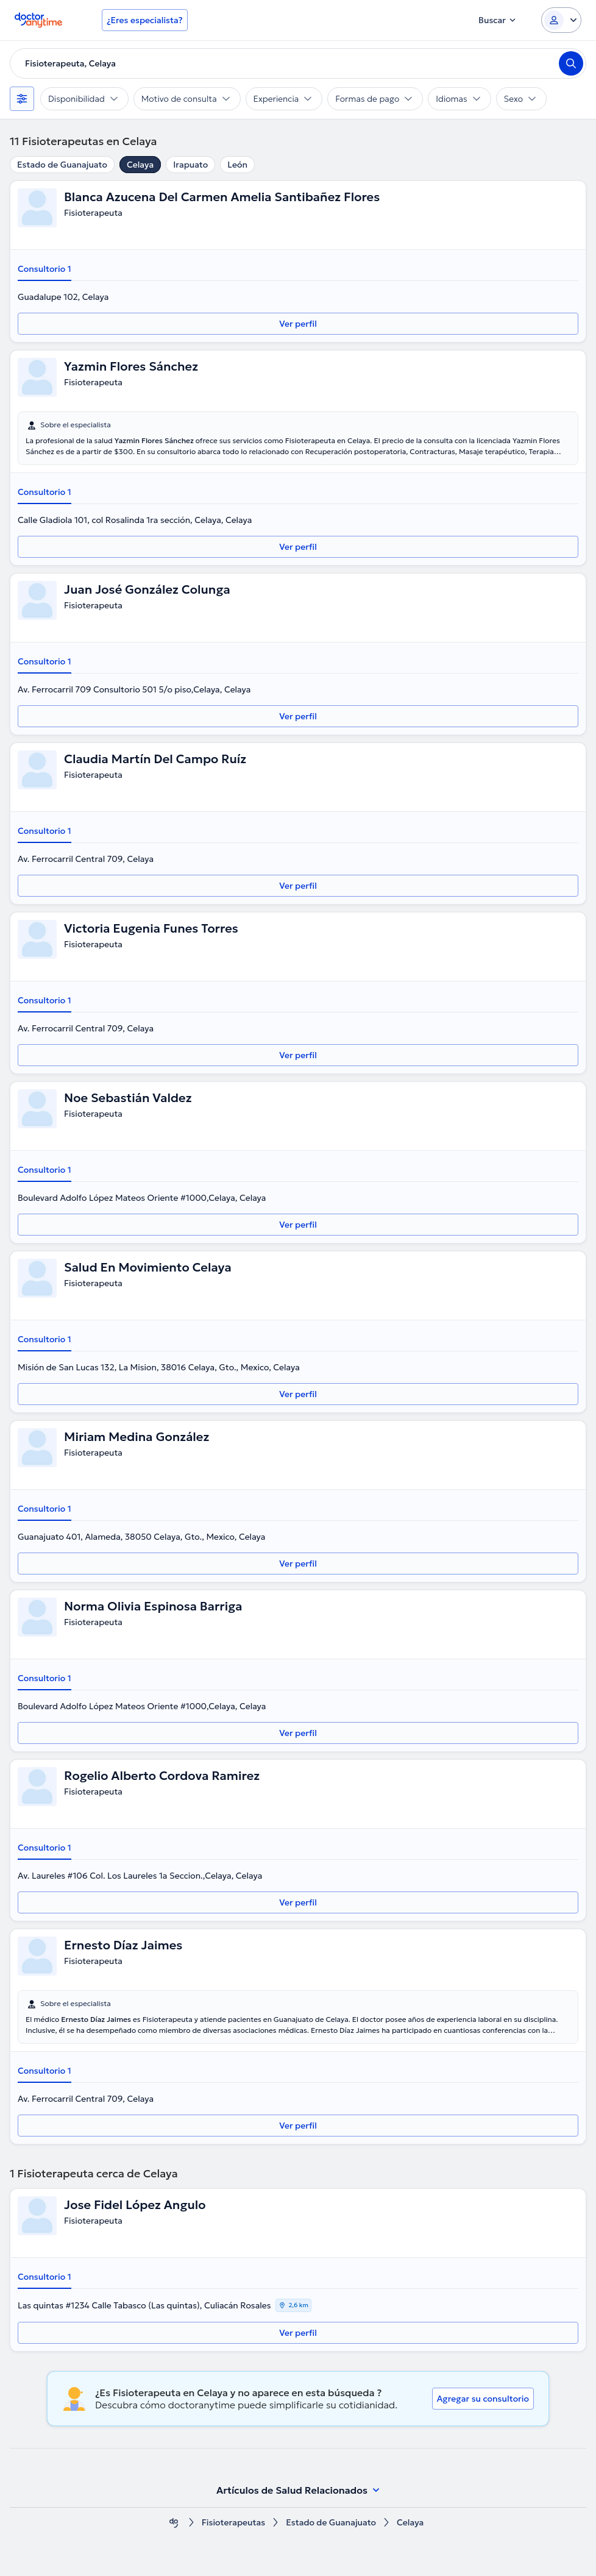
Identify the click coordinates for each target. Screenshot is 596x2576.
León (237, 164)
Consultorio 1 (44, 268)
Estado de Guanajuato (62, 164)
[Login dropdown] (561, 20)
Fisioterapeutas (234, 2522)
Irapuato (190, 164)
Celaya (140, 164)
